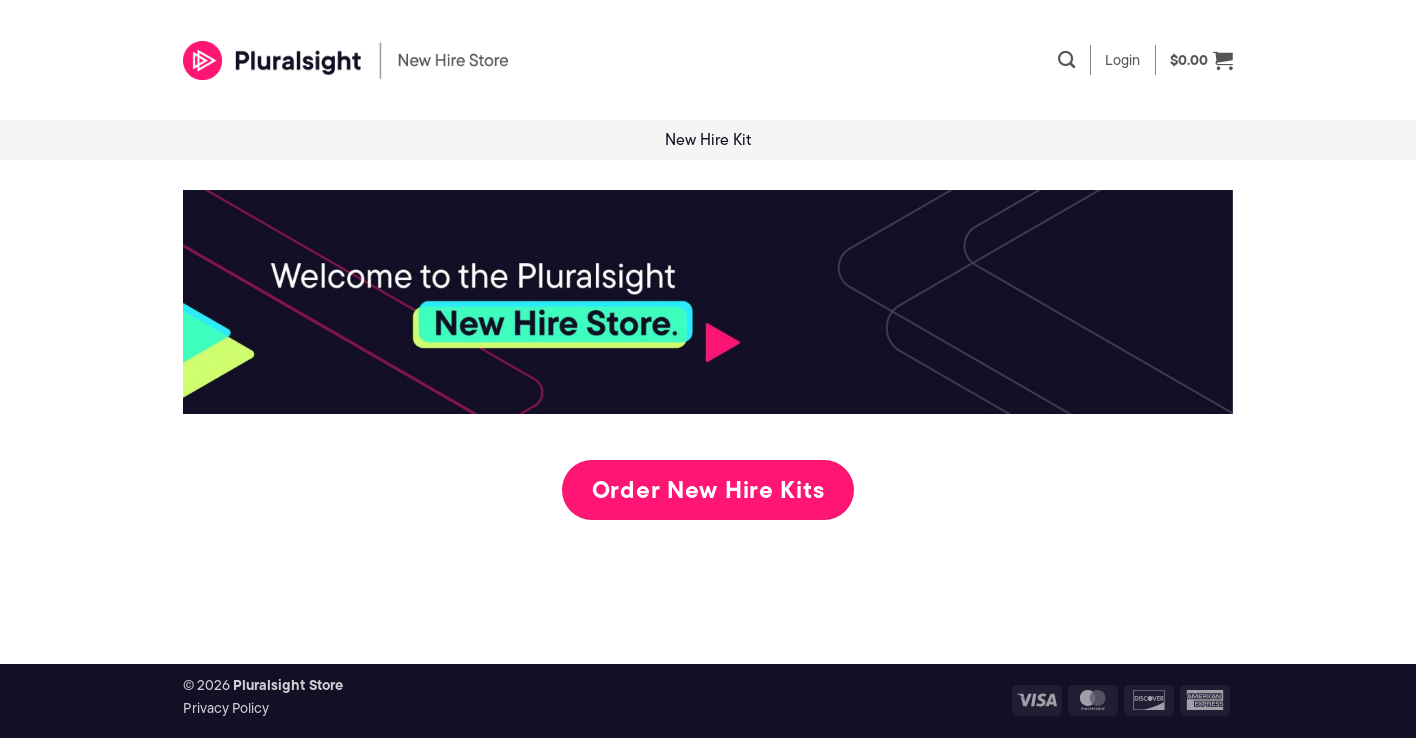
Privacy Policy (226, 708)
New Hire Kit (708, 139)
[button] (1122, 60)
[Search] (1066, 60)
